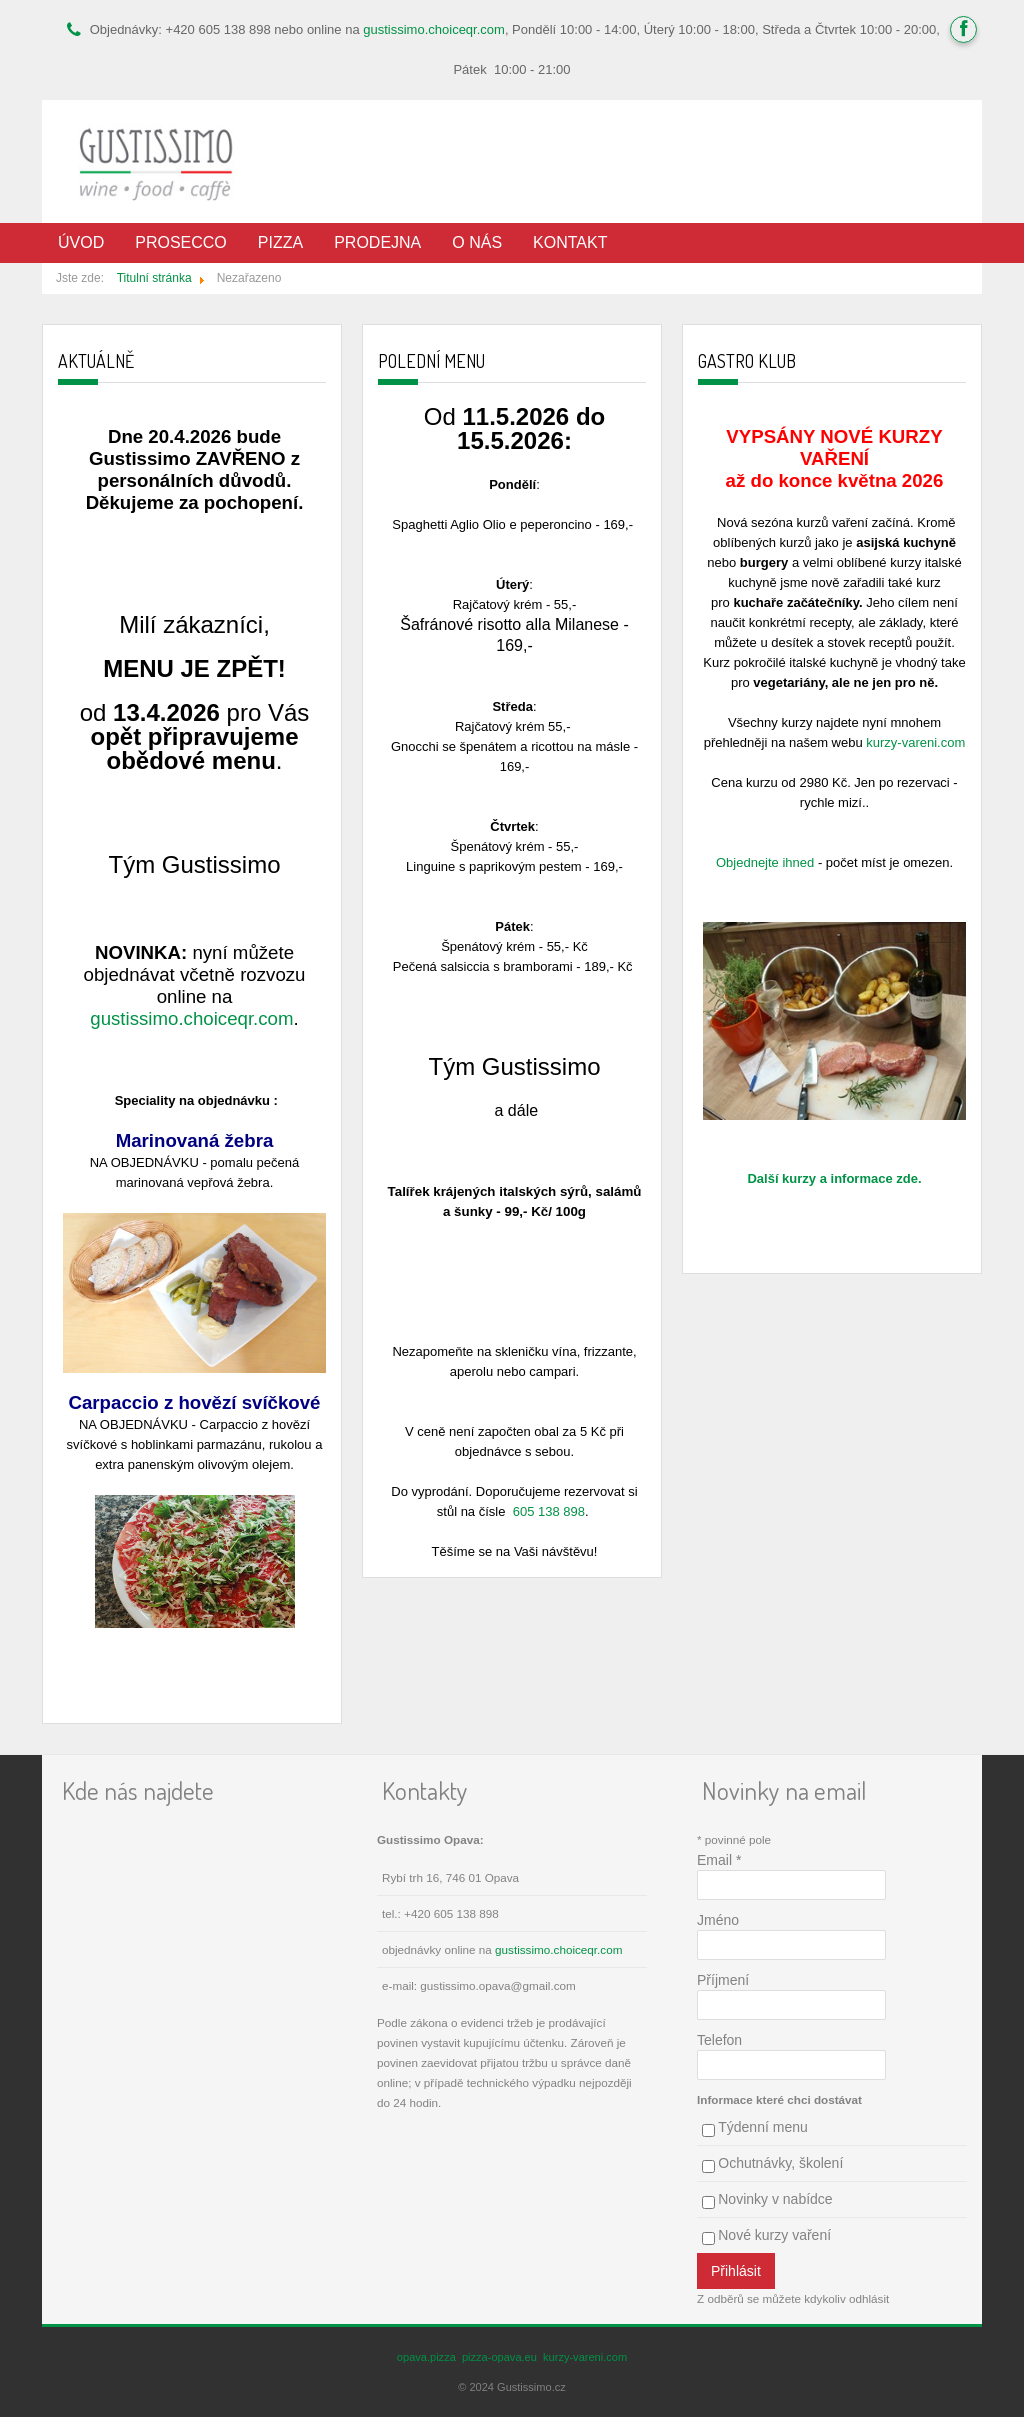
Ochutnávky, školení (780, 2163)
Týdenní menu (763, 2127)
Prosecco (181, 242)
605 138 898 (549, 1511)
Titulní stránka (154, 278)
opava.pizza (426, 2357)
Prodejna (377, 242)
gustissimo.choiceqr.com (434, 29)
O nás (477, 242)
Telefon (719, 2040)
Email (719, 1860)
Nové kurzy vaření (774, 2235)
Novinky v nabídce (775, 2199)
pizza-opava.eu (499, 2357)
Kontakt (570, 242)
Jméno (718, 1920)
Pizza (280, 242)
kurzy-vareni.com (915, 742)
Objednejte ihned (765, 862)
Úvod (81, 242)
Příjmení (723, 1980)
